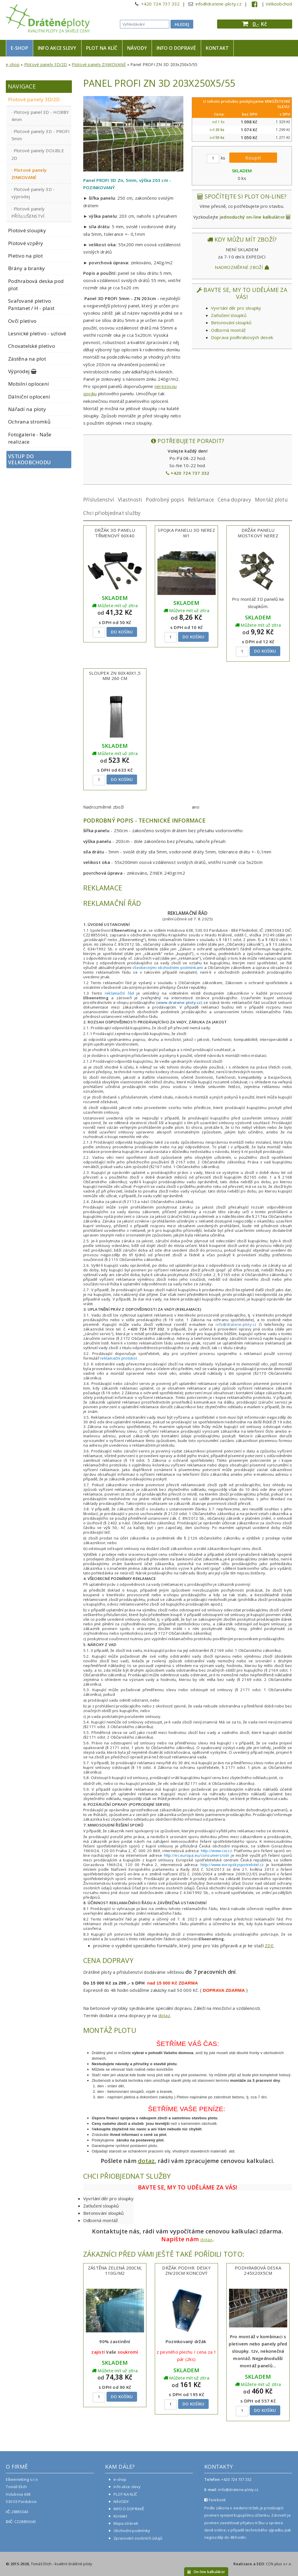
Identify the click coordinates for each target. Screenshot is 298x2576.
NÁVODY (137, 48)
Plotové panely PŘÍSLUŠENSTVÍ (28, 212)
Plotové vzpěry (25, 243)
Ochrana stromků (29, 421)
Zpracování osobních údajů (137, 2538)
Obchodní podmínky (131, 2530)
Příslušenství (98, 499)
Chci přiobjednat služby (112, 513)
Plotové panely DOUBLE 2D (37, 154)
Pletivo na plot (25, 255)
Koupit (253, 157)
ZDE (269, 1945)
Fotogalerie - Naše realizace (30, 438)
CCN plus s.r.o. (279, 2563)
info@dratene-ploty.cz (219, 4)
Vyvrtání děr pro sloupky (236, 308)
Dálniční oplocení (29, 396)
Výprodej (22, 371)
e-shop (19, 48)
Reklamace (201, 499)
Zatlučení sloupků (228, 315)
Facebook (215, 2499)
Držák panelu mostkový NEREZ (258, 532)
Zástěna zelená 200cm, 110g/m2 (115, 2270)
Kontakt (217, 48)
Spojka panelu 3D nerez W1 (186, 532)
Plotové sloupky (27, 230)
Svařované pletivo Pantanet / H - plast (31, 304)
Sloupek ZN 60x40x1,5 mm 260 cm (115, 675)
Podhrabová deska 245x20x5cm (258, 2270)
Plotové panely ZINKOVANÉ (99, 64)
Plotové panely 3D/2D (45, 64)
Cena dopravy (234, 499)
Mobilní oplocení (28, 383)
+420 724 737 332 (160, 4)
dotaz (164, 2015)
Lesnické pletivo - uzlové (37, 333)
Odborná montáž (228, 330)
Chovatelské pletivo (31, 346)
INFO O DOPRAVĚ (176, 48)
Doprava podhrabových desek (242, 337)
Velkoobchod (279, 4)
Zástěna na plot (27, 358)
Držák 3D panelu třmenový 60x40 (115, 532)
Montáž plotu (271, 499)
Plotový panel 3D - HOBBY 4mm (40, 115)
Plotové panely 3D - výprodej (33, 192)
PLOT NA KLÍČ (102, 48)
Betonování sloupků (231, 322)
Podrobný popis (165, 499)
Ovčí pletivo (22, 321)
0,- (256, 23)
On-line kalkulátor (206, 2571)
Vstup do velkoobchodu (29, 459)
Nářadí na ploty (27, 409)
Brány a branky (26, 268)
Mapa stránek (125, 2523)
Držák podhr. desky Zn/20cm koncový (186, 2270)
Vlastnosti (130, 499)
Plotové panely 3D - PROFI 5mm (40, 134)
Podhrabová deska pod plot (36, 285)
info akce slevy (57, 48)
